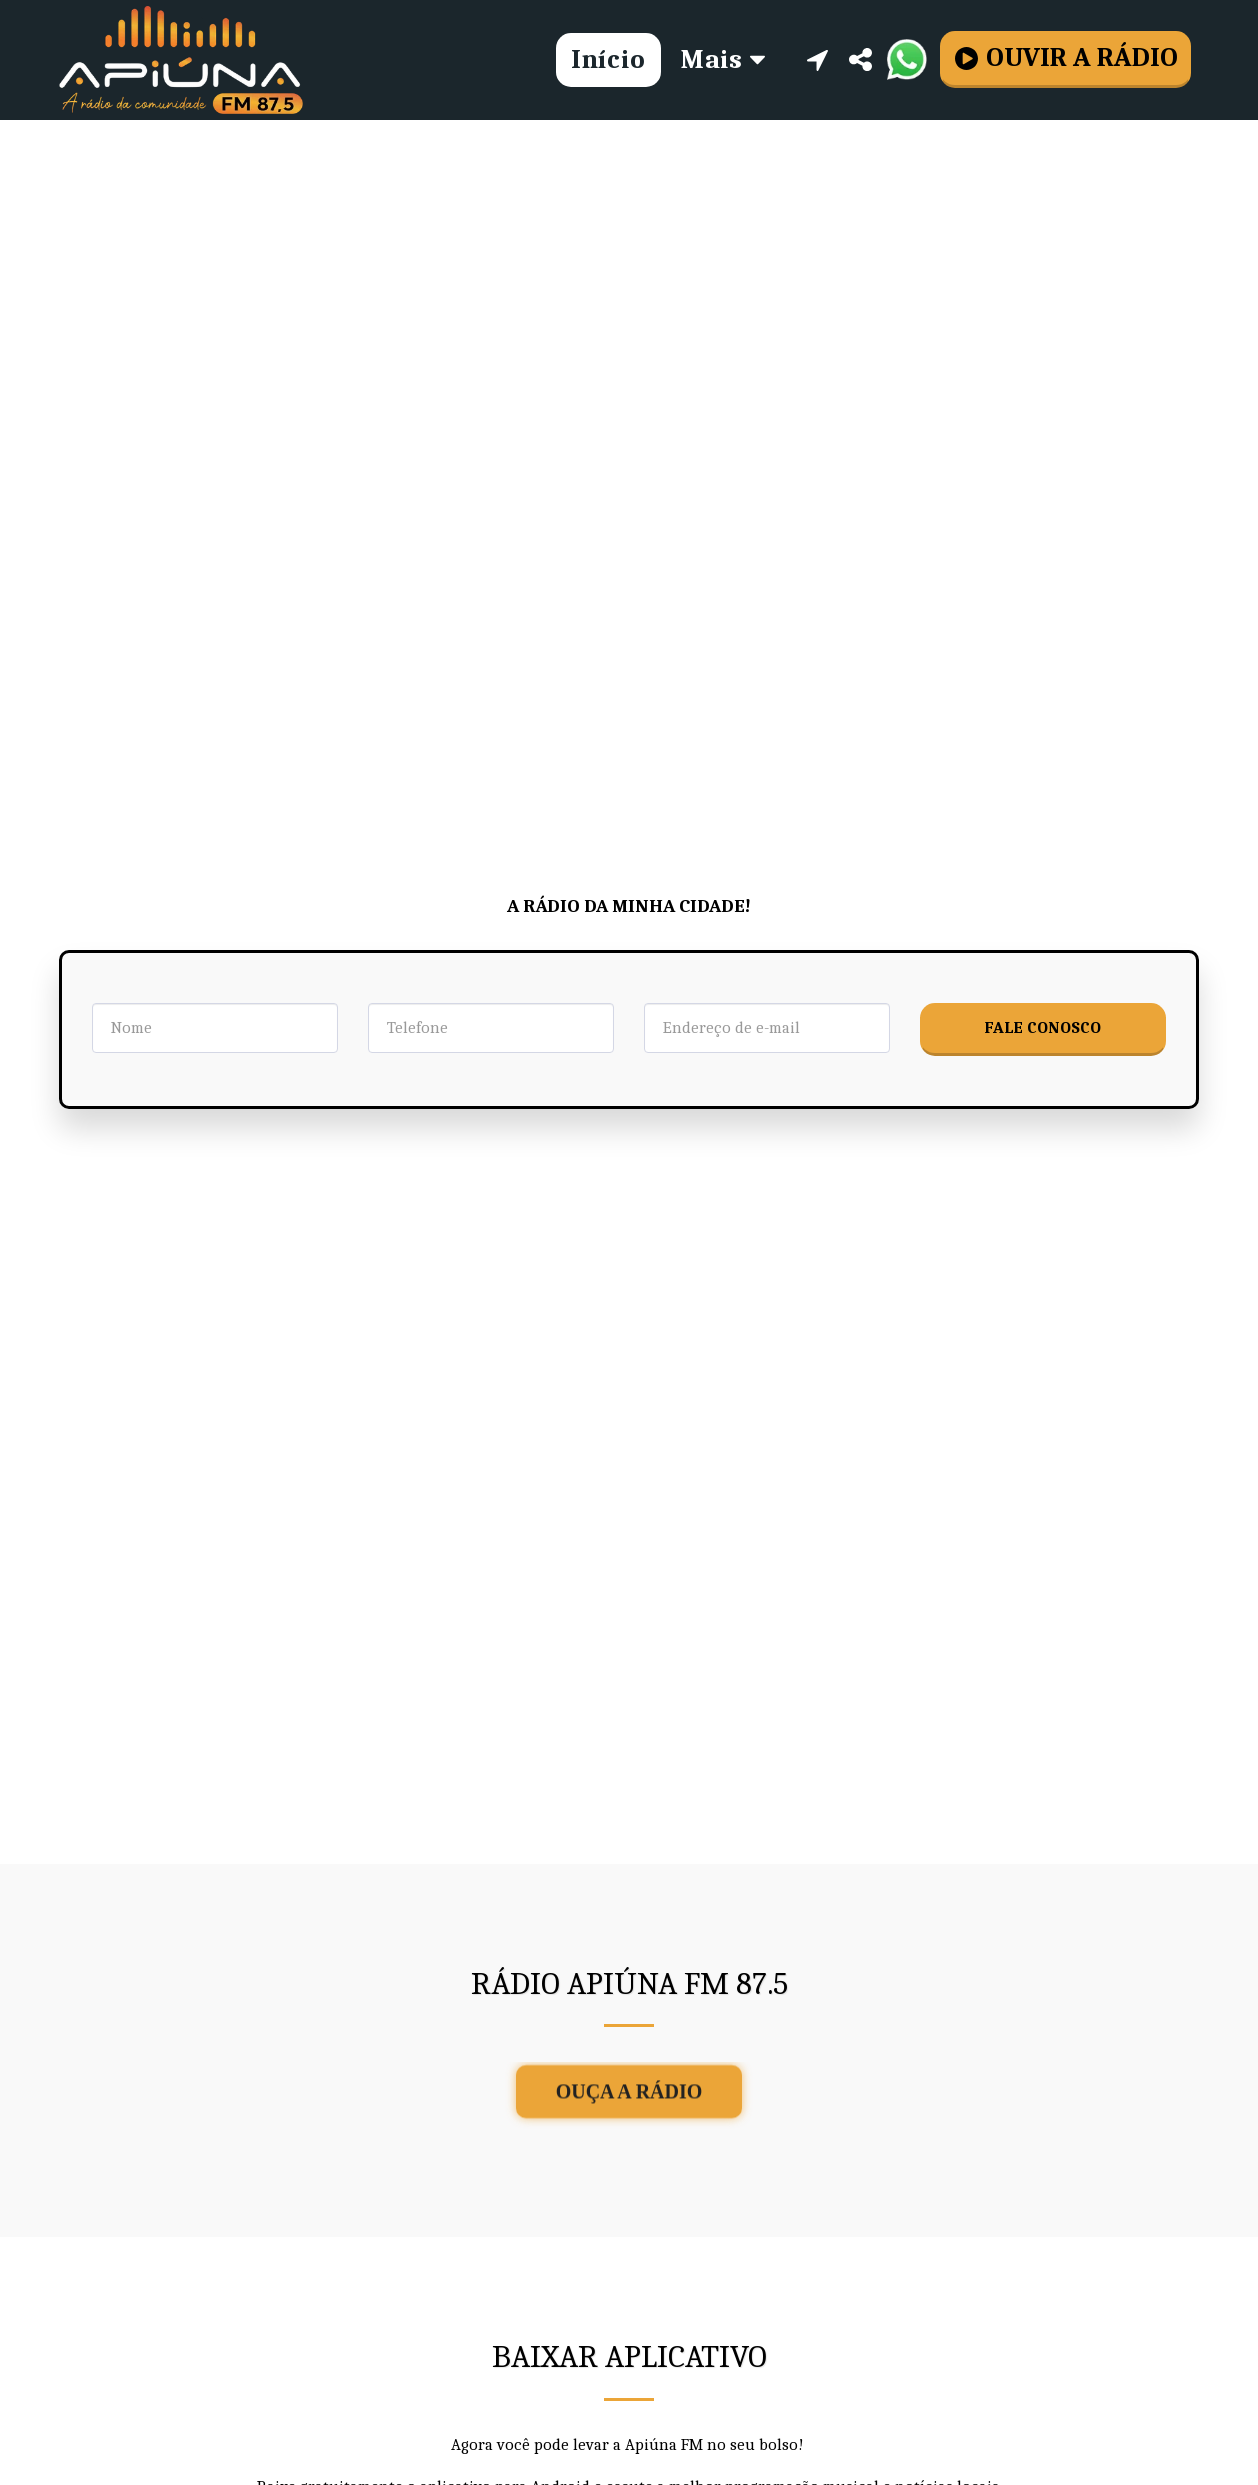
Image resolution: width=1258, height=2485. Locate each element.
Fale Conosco (1043, 1027)
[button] (817, 59)
